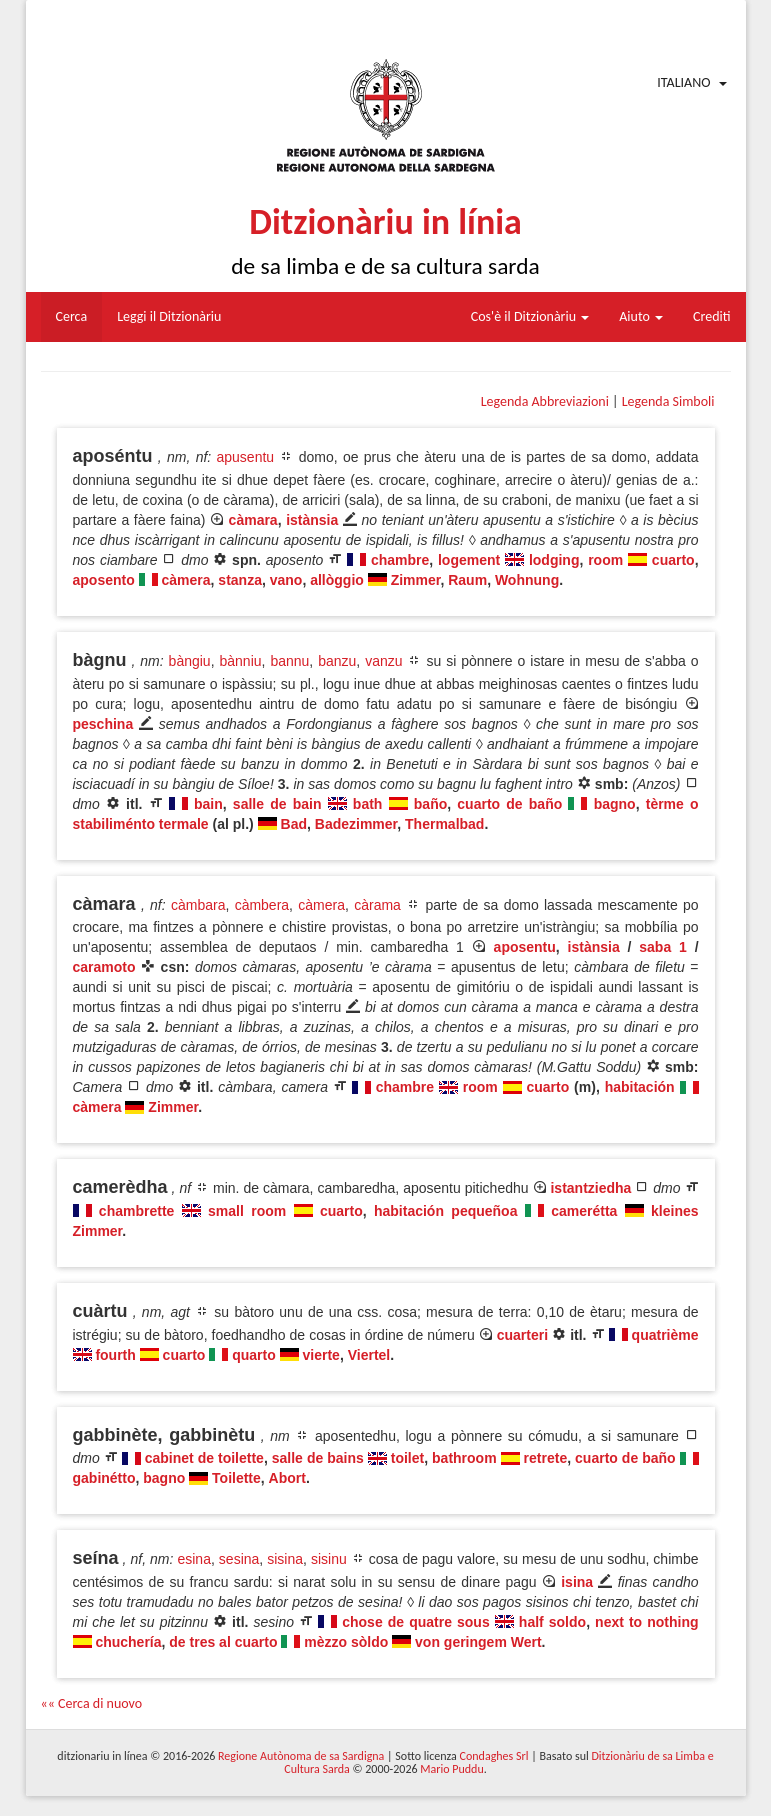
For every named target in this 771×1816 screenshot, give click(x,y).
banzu (337, 661)
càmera (186, 580)
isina (577, 1582)
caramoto (104, 967)
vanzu (383, 661)
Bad (294, 824)
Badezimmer (356, 824)
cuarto (673, 560)
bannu (289, 661)
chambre (400, 560)
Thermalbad (444, 824)
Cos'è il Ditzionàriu (530, 316)
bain (208, 804)
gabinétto (104, 1478)
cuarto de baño (509, 804)
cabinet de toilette (204, 1458)
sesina (239, 1559)
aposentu (525, 947)
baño (430, 804)
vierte (321, 1355)
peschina (103, 724)
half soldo (552, 1622)
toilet (407, 1458)
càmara (253, 520)
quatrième (665, 1335)
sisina (285, 1559)
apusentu (246, 457)
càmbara (198, 905)
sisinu (329, 1559)
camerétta (584, 1211)
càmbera (262, 905)
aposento (104, 580)
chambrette (136, 1211)
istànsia (312, 520)
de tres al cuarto (223, 1642)
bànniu (240, 661)
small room (247, 1211)
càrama (377, 905)
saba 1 (663, 947)
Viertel (369, 1355)
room (605, 560)
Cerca (72, 316)
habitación (640, 1087)
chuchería (128, 1642)
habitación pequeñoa (445, 1211)
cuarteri (522, 1335)
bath (368, 804)
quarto (254, 1355)
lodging (554, 560)
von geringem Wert (478, 1642)
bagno (615, 804)
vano (286, 580)
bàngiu (190, 661)
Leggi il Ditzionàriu (169, 316)
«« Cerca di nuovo (92, 1703)
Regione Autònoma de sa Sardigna (301, 1756)
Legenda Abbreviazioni (545, 401)
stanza (240, 580)
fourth (115, 1355)
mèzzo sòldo (346, 1642)
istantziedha (590, 1188)
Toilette (236, 1478)
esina (193, 1559)
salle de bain (277, 804)
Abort (287, 1478)
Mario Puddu (451, 1769)
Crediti (712, 316)
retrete (546, 1458)
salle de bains (318, 1458)
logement (469, 560)
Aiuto (641, 316)
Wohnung (527, 580)
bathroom (464, 1458)
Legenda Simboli (668, 401)
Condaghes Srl (494, 1756)
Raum (467, 580)
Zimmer (416, 580)
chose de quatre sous (415, 1622)
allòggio (337, 580)
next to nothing (646, 1622)
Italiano (683, 82)
